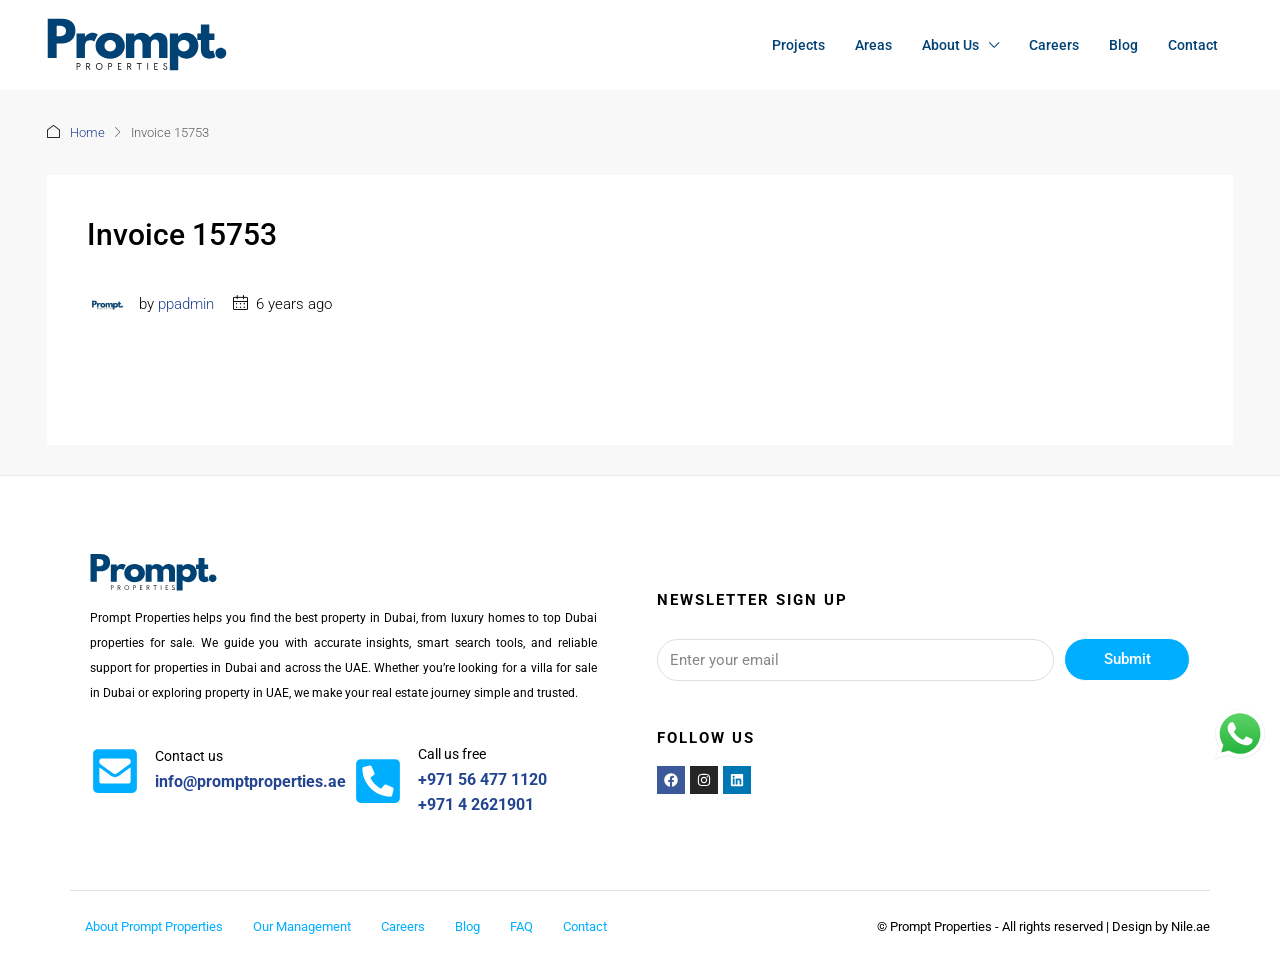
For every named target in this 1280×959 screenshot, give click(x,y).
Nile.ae (1190, 926)
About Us (950, 45)
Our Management (302, 926)
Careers (1054, 45)
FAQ (521, 926)
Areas (873, 45)
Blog (1123, 45)
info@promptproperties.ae (250, 781)
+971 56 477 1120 (482, 779)
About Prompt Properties (154, 926)
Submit (1127, 659)
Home (87, 132)
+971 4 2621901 (476, 804)
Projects (798, 45)
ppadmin (186, 304)
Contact (1193, 45)
